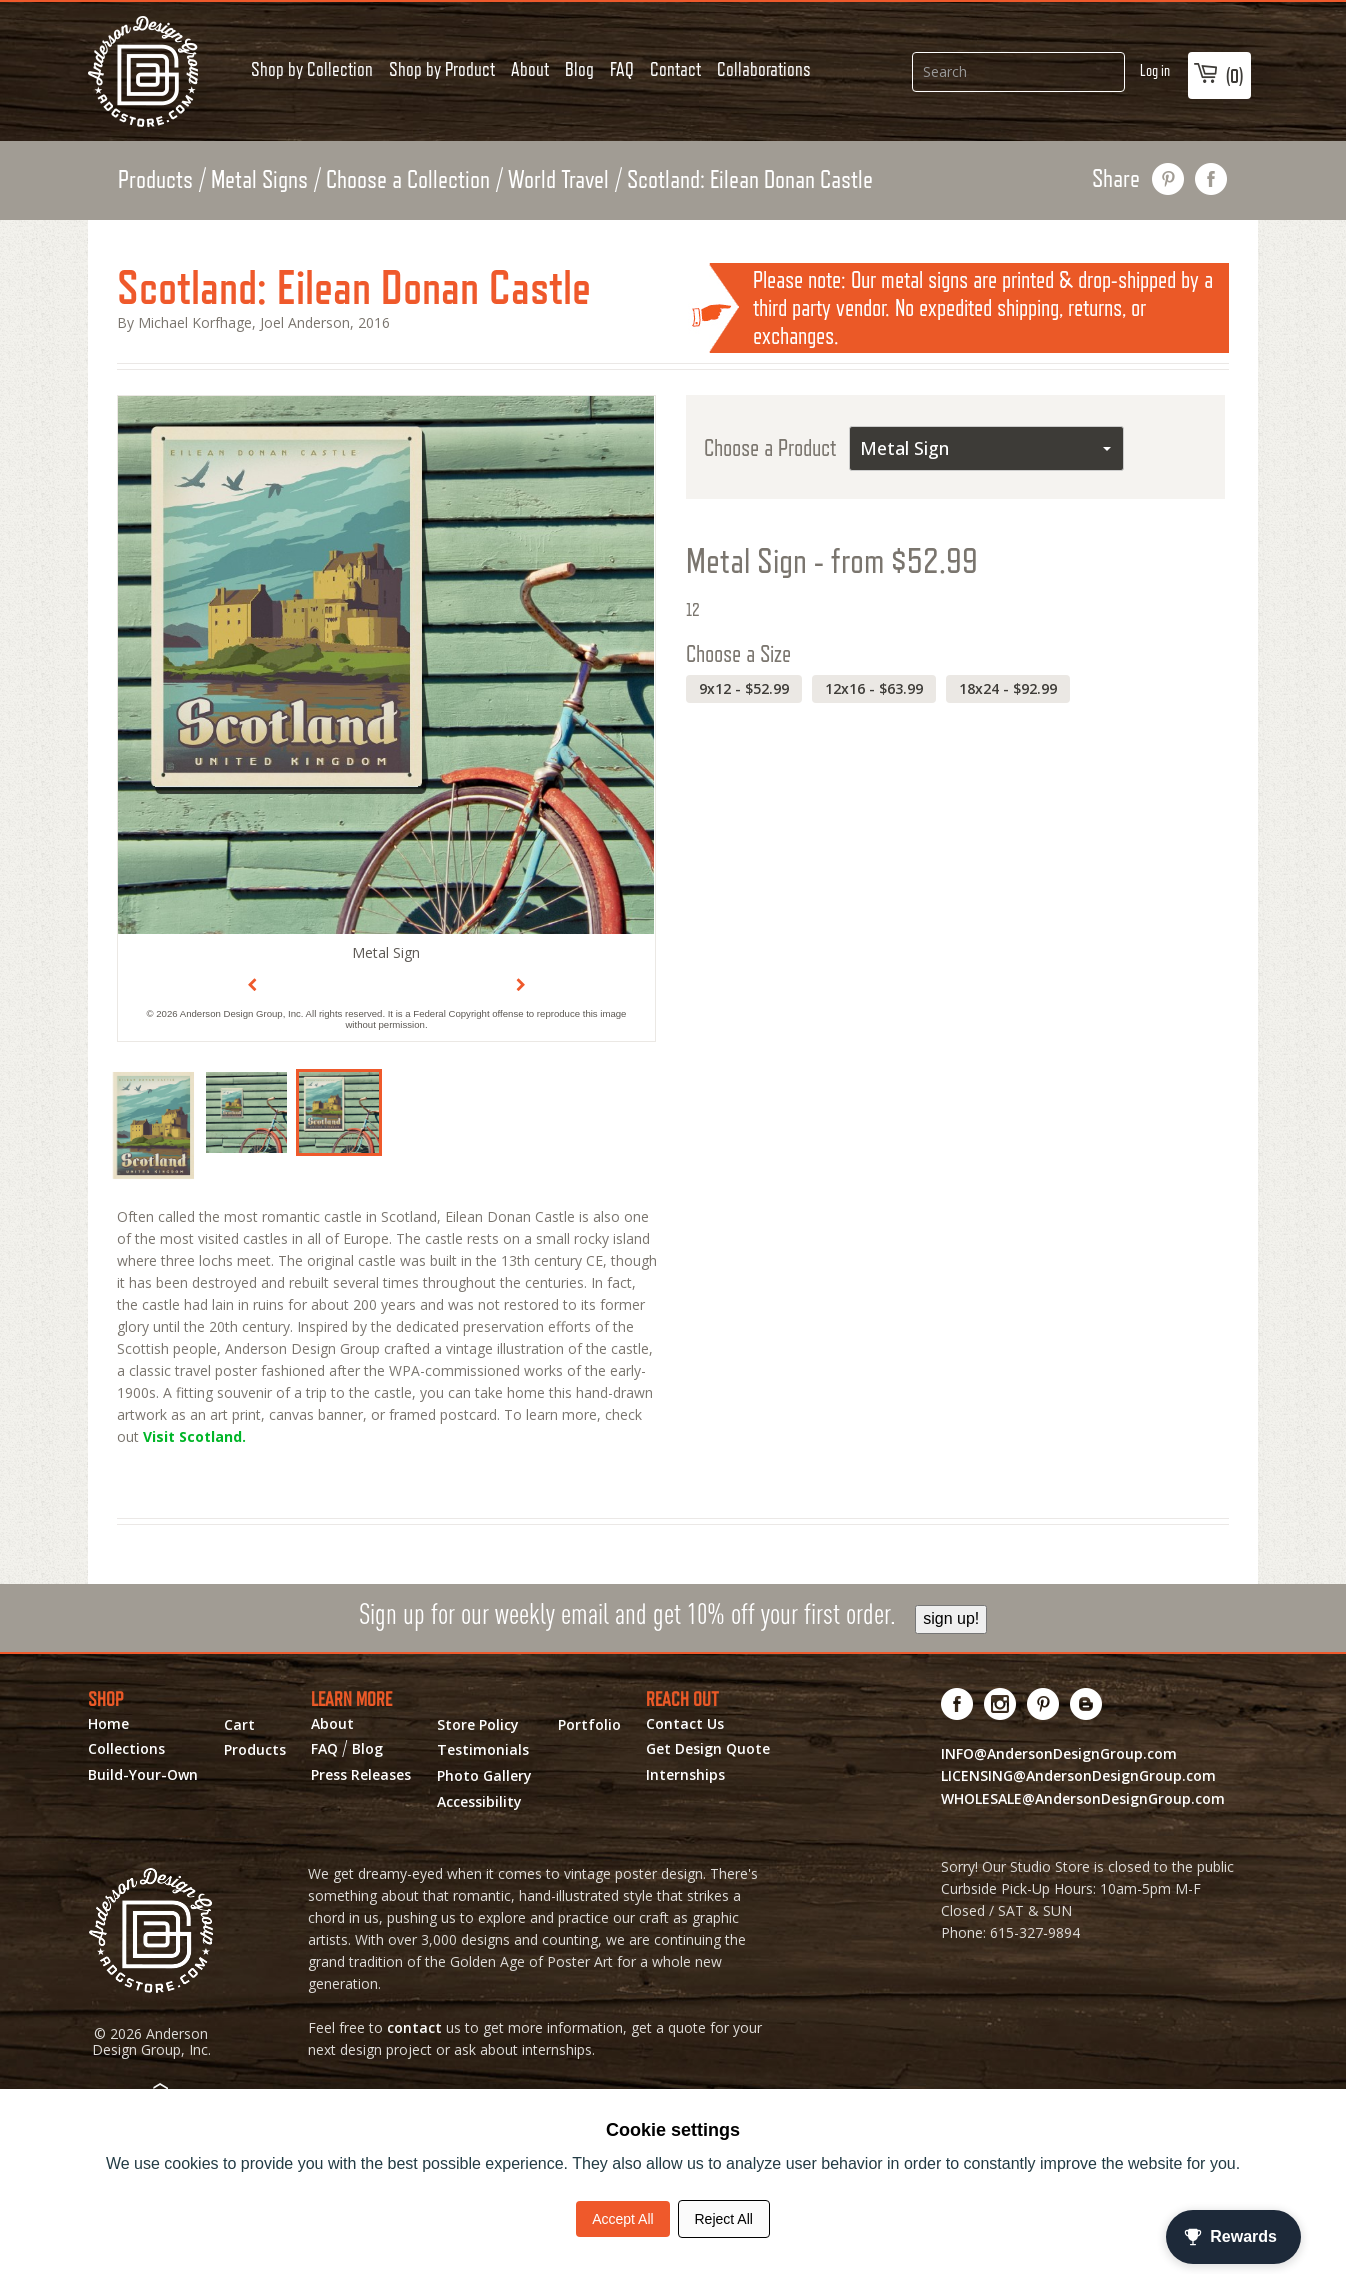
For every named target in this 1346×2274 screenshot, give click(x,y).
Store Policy (478, 1725)
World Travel (558, 179)
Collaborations (764, 69)
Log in (1155, 70)
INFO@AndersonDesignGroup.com (1059, 1753)
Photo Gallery (484, 1776)
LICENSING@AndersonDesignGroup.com (1078, 1775)
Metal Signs (259, 179)
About (530, 69)
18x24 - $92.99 (1008, 688)
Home (108, 1724)
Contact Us (685, 1724)
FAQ (622, 69)
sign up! (951, 1618)
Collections (126, 1749)
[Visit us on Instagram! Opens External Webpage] (1000, 1704)
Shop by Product (442, 69)
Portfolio (589, 1725)
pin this (1168, 179)
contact (414, 2027)
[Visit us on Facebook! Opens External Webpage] (957, 1704)
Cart (239, 1725)
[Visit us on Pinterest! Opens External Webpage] (1043, 1704)
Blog (579, 69)
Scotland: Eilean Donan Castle (750, 179)
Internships (685, 1775)
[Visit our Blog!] (1086, 1704)
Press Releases (361, 1775)
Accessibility (479, 1802)
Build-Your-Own (143, 1775)
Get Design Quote (708, 1749)
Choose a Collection (408, 179)
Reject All (724, 2219)
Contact (675, 69)
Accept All (622, 2219)
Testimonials (483, 1750)
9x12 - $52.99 (744, 688)
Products (155, 179)
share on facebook (1211, 179)
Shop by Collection (312, 69)
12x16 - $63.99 (874, 688)
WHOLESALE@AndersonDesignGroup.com (1083, 1798)
